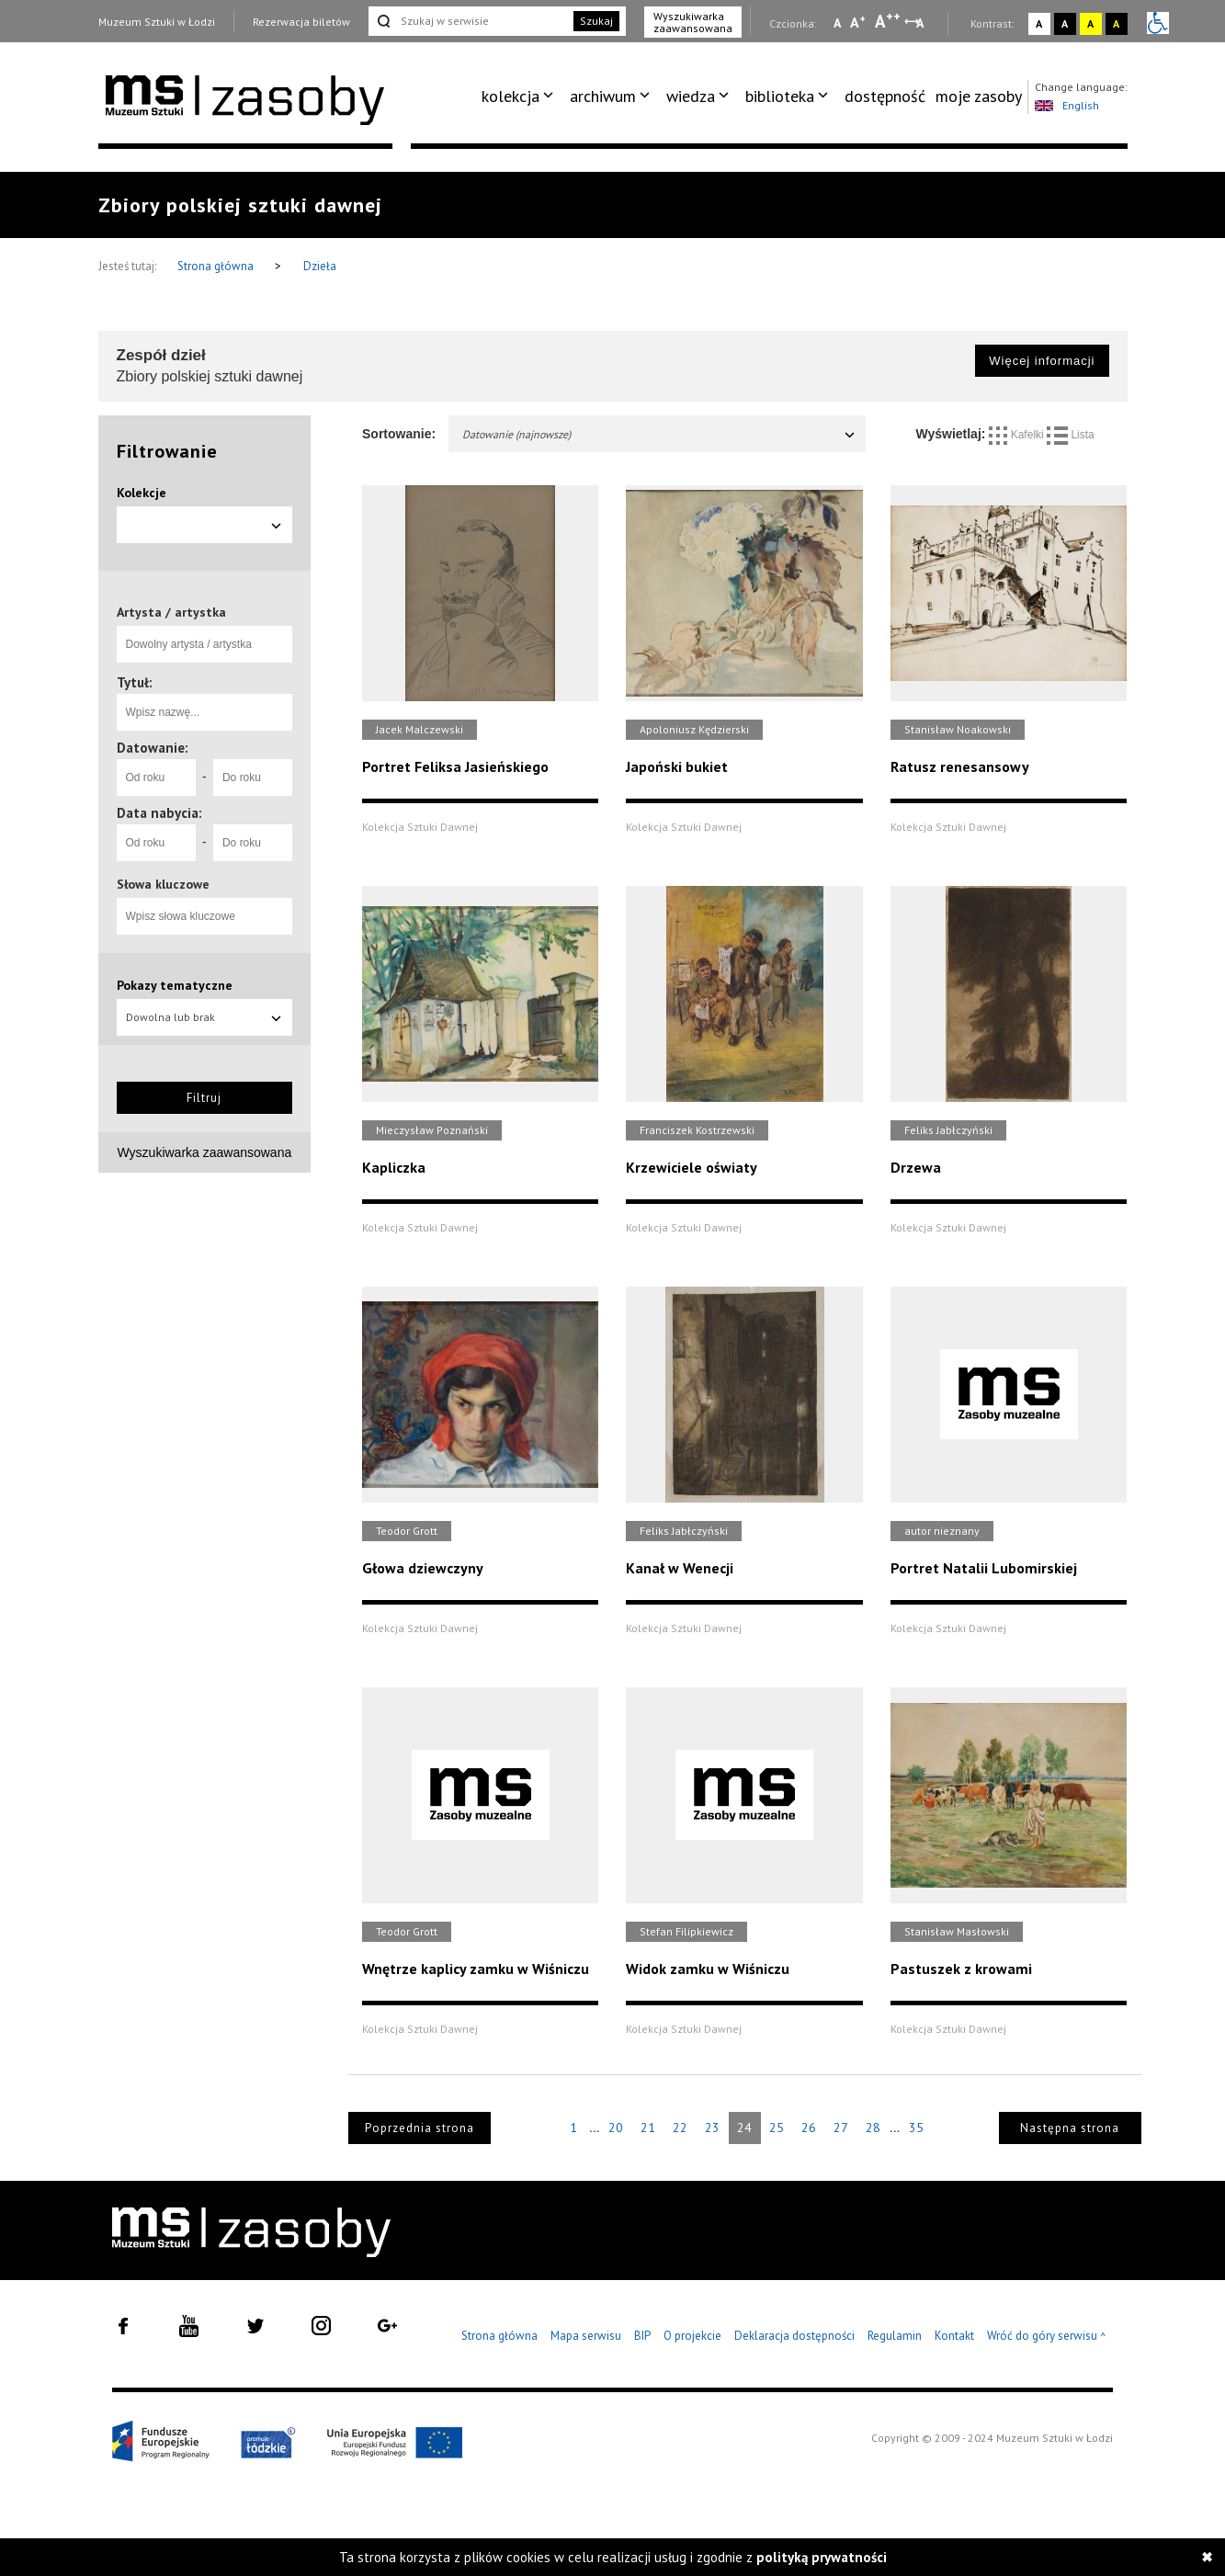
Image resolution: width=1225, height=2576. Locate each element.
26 (808, 2127)
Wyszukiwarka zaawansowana (692, 22)
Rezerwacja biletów (301, 21)
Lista (1071, 434)
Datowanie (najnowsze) (659, 434)
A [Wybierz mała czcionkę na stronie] (837, 23)
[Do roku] (252, 777)
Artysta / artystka (171, 612)
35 (916, 2127)
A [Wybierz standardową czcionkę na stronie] (858, 22)
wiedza (690, 96)
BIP (642, 2335)
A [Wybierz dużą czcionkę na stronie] (888, 21)
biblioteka (779, 96)
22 (680, 2127)
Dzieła (319, 266)
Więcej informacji (1042, 361)
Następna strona (1069, 2128)
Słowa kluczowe (163, 884)
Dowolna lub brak (205, 1017)
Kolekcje (141, 492)
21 (648, 2127)
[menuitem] (521, 96)
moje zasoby (979, 96)
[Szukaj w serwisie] (470, 21)
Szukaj (596, 21)
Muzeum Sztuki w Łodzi (156, 21)
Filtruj (204, 1098)
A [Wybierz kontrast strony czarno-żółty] (1116, 23)
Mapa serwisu (585, 2335)
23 (712, 2127)
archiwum (603, 96)
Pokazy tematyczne (175, 985)
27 (841, 2127)
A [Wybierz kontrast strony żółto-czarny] (1090, 23)
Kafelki (1018, 434)
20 (615, 2127)
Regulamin (895, 2335)
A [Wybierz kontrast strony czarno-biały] (1064, 23)
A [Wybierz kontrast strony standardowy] (1039, 23)
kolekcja (510, 96)
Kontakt (954, 2335)
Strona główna (216, 266)
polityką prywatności (821, 2557)
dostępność (885, 96)
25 (776, 2127)
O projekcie (692, 2335)
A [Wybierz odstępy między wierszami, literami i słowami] (921, 23)
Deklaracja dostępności (794, 2335)
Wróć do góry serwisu (1046, 2336)
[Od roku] (156, 777)
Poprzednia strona (419, 2128)
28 (873, 2127)
